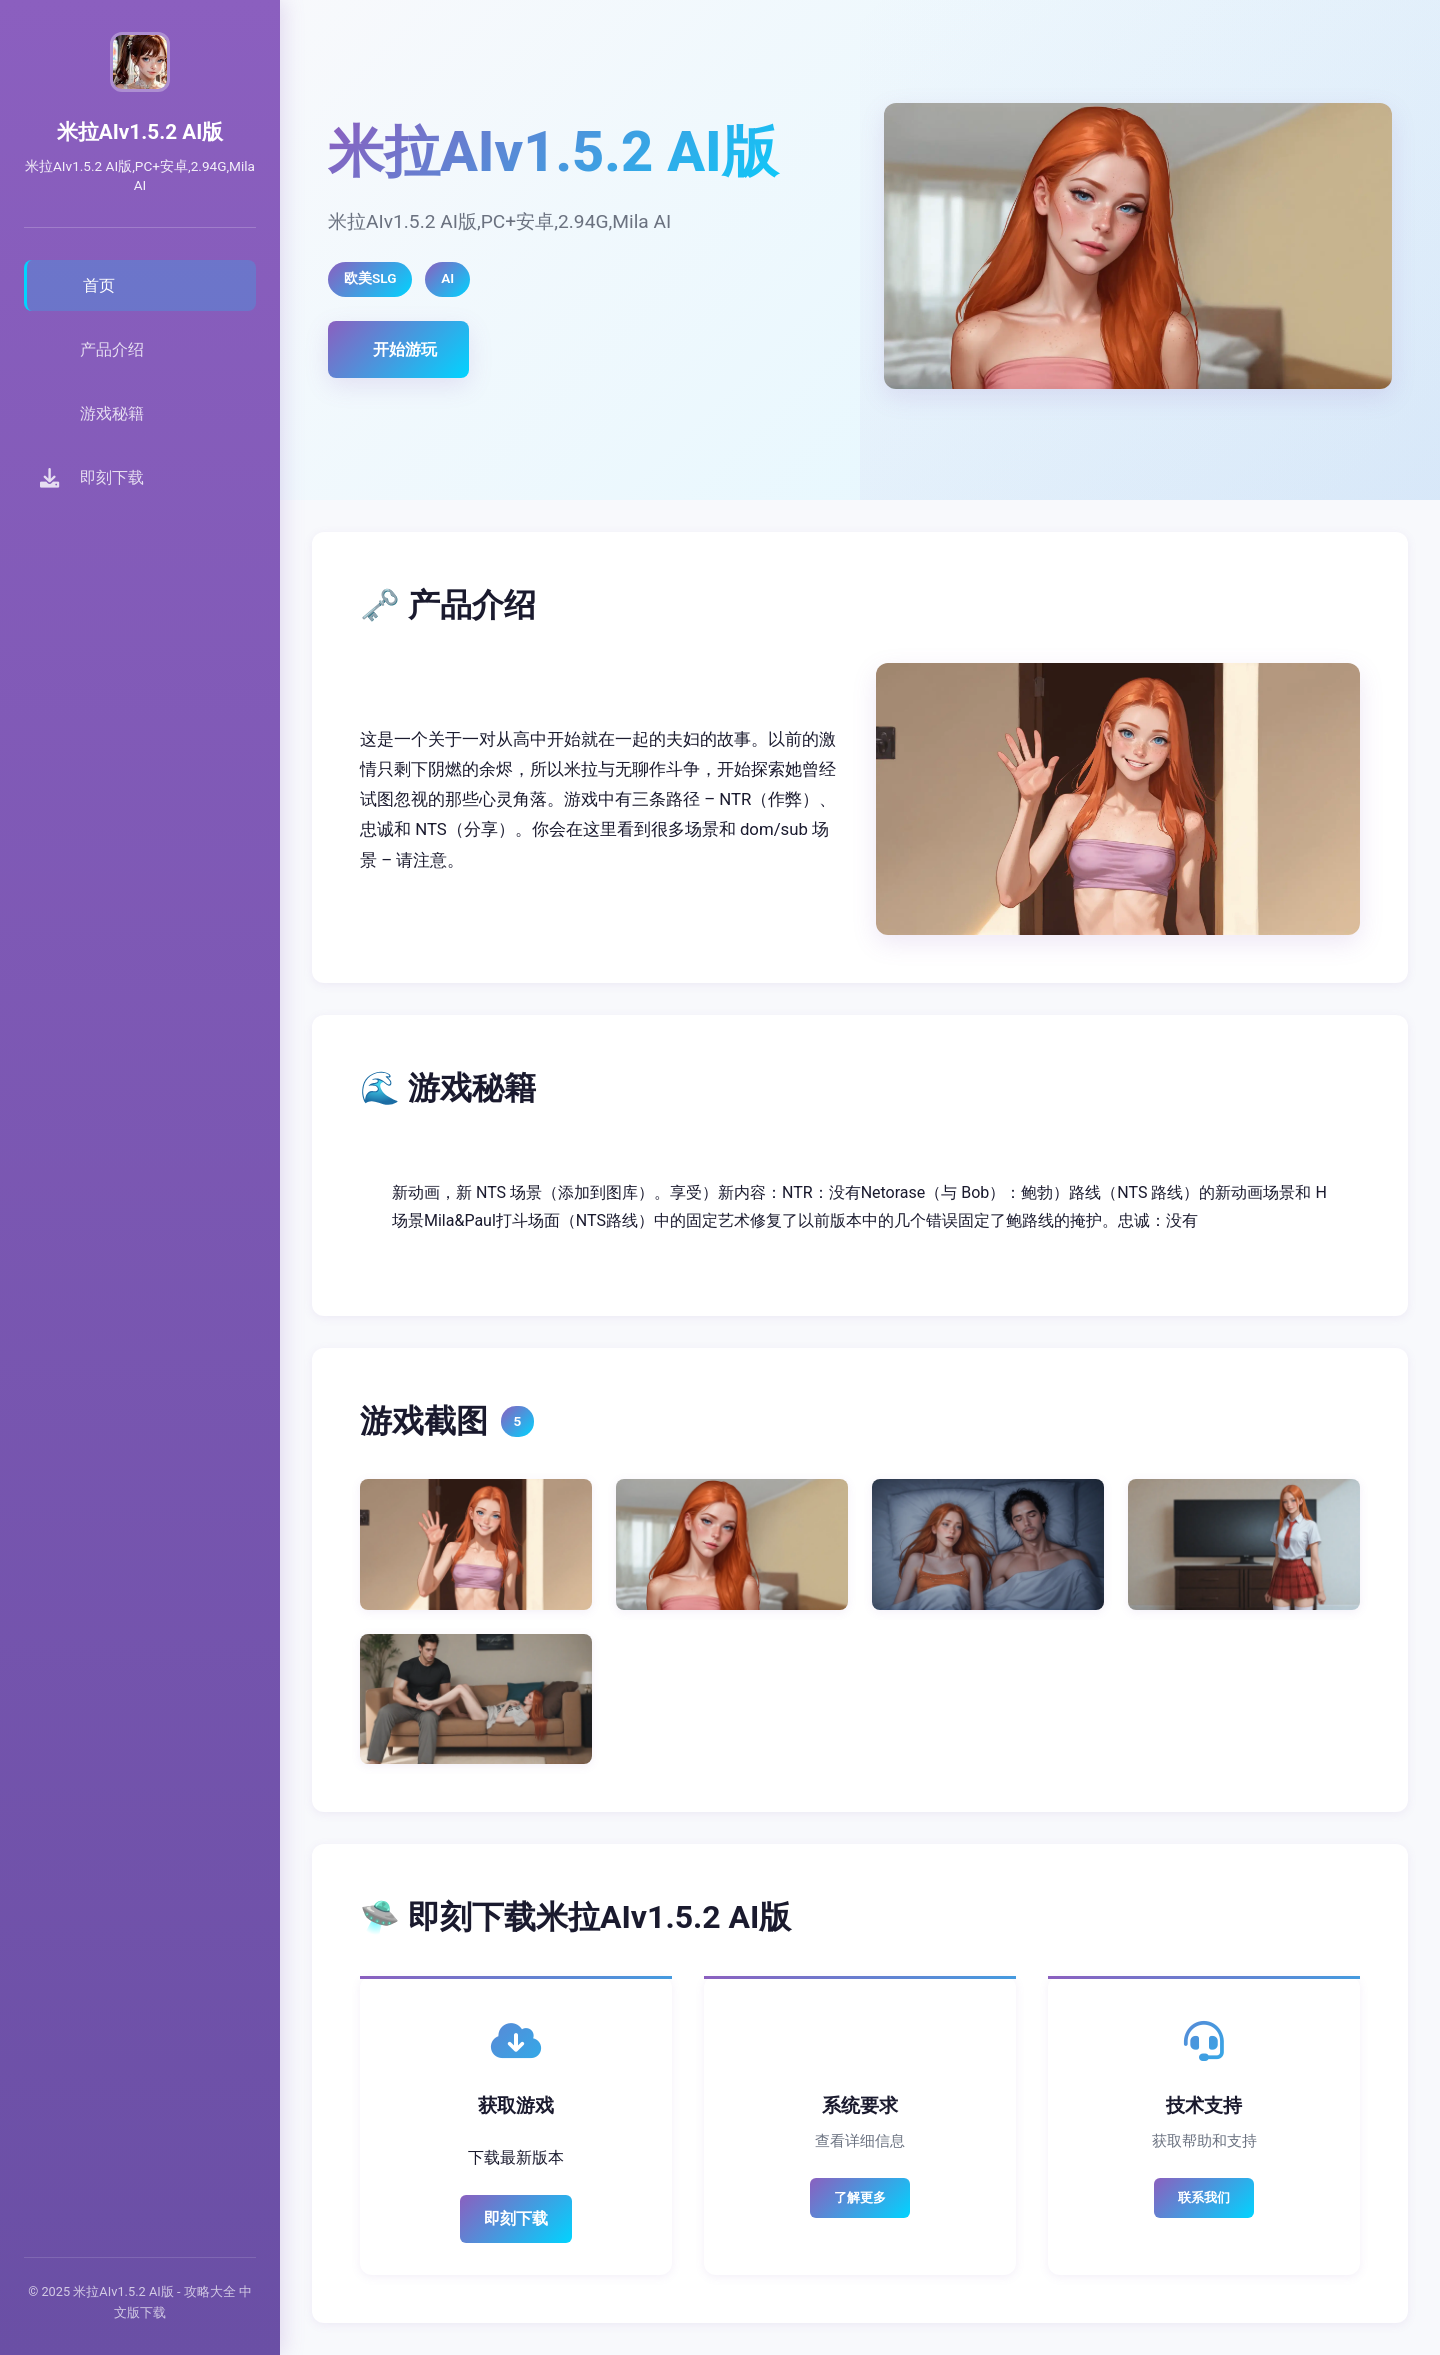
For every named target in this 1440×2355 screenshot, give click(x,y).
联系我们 (1204, 2197)
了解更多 (860, 2197)
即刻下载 (516, 2218)
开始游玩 (405, 349)
